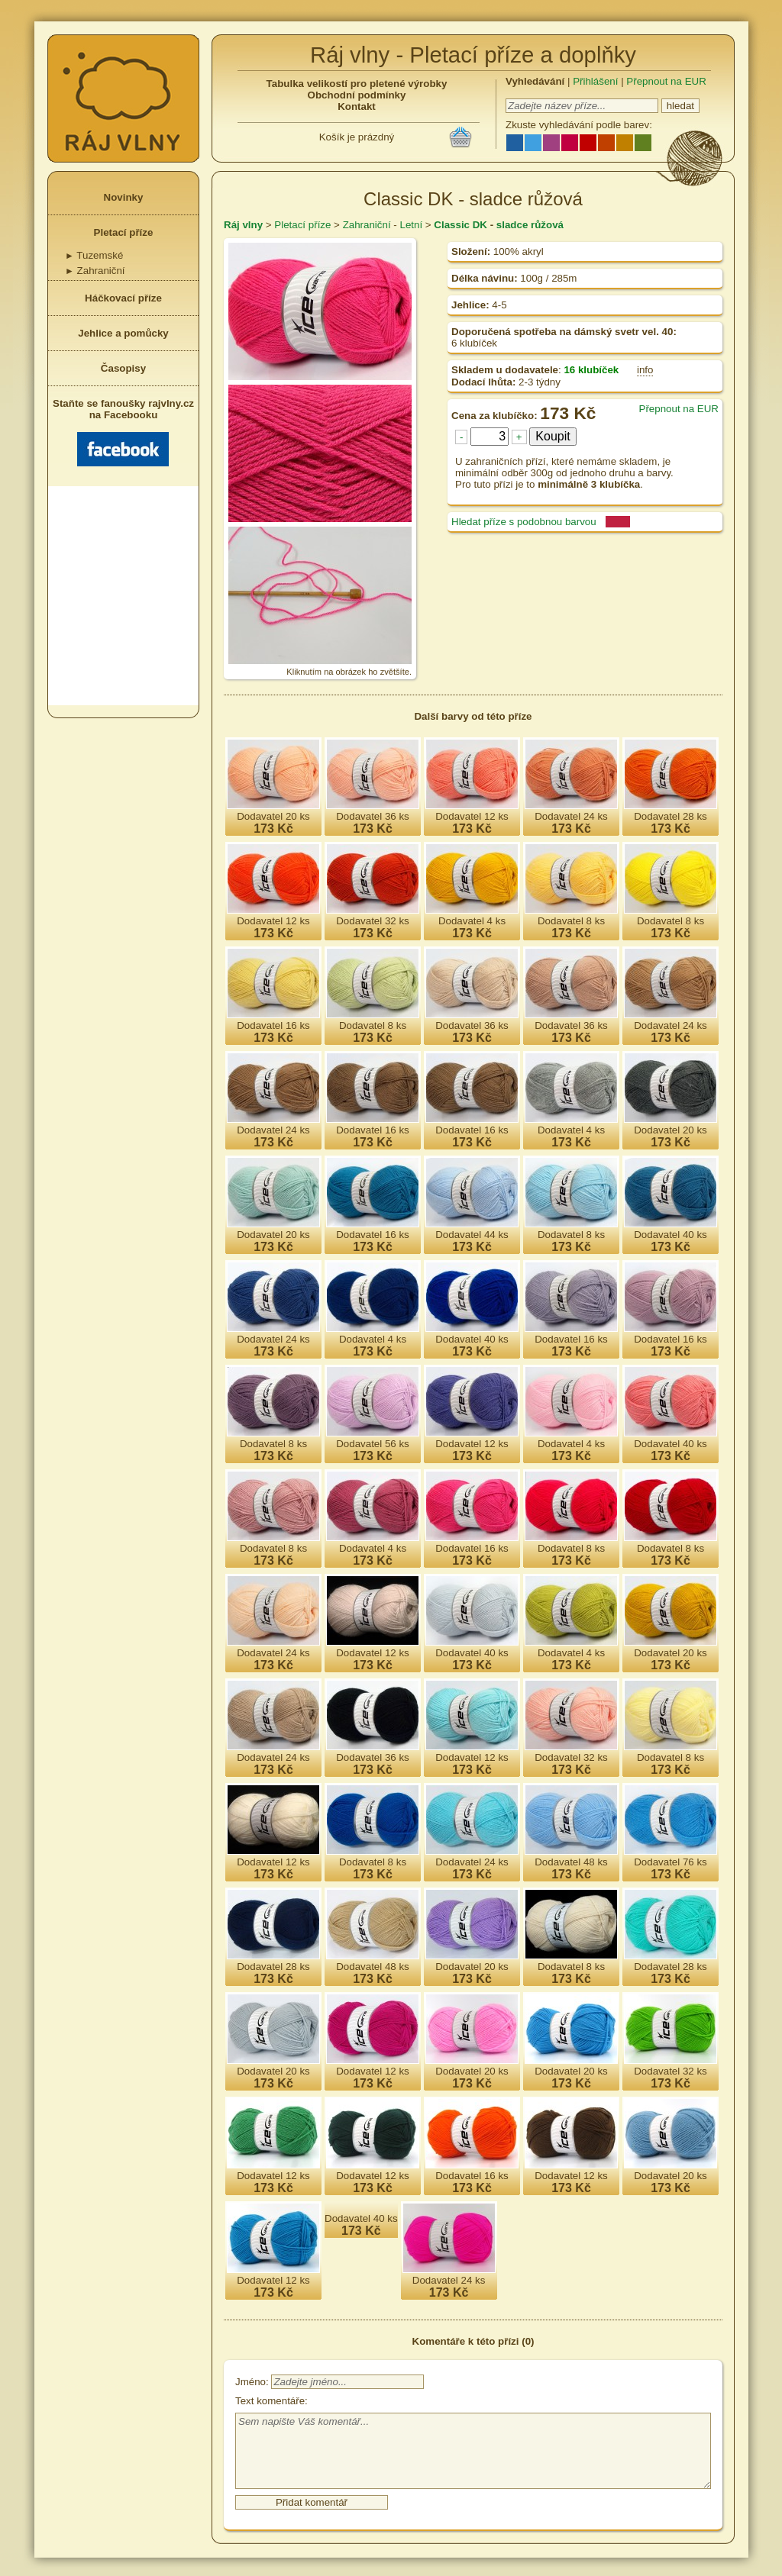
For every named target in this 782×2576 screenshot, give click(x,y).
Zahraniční (95, 270)
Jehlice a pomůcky (123, 333)
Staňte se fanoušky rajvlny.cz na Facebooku (123, 432)
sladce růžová (530, 225)
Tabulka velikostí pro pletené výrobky (357, 83)
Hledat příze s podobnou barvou (523, 521)
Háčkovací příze (123, 298)
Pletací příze (123, 232)
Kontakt (357, 106)
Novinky (124, 197)
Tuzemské (94, 255)
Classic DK (460, 225)
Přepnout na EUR (666, 81)
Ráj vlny (243, 225)
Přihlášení (595, 81)
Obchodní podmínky (357, 95)
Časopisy (123, 368)
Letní (410, 225)
